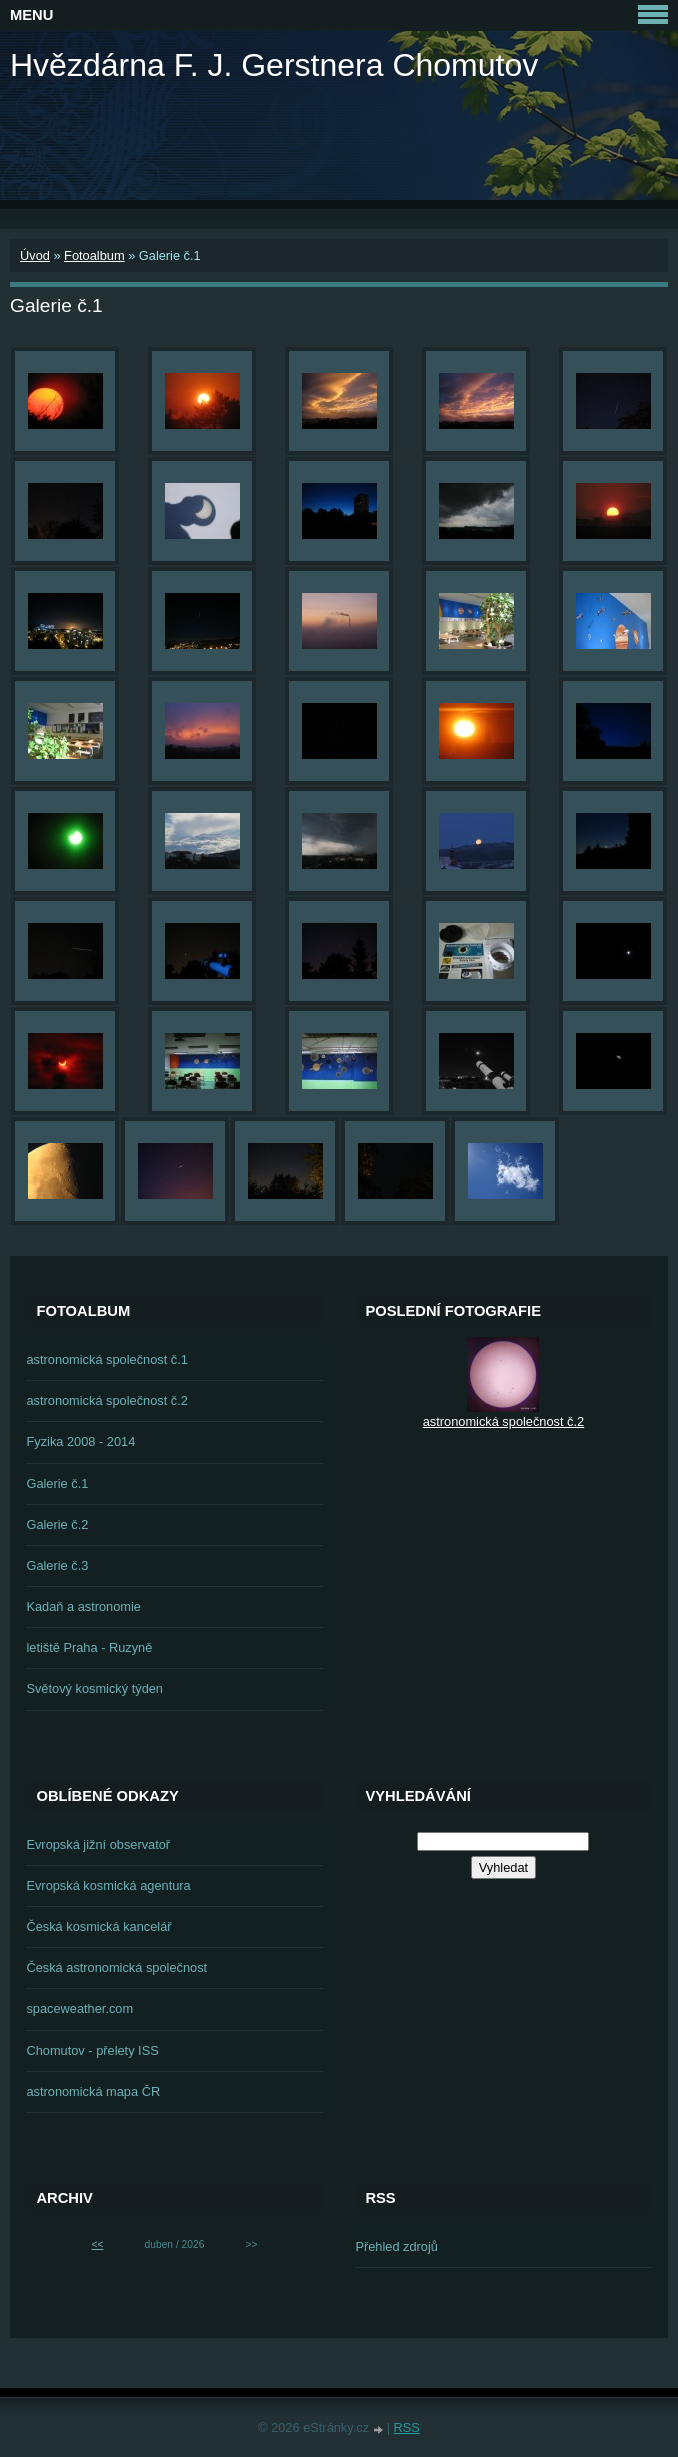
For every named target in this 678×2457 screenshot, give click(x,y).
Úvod (35, 255)
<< (98, 2244)
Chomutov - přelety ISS (92, 2050)
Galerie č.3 (57, 1565)
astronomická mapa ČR (93, 2091)
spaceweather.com (79, 2008)
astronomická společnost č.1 (106, 1359)
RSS (407, 2427)
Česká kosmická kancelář (98, 1926)
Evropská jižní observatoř (98, 1844)
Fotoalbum (94, 255)
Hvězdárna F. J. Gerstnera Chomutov (274, 65)
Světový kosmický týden (94, 1688)
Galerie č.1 (57, 1483)
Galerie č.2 (57, 1524)
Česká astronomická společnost (116, 1967)
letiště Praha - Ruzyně (89, 1647)
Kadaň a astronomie (83, 1606)
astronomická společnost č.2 (106, 1400)
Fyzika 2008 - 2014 (80, 1441)
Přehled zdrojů (396, 2246)
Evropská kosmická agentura (108, 1885)
